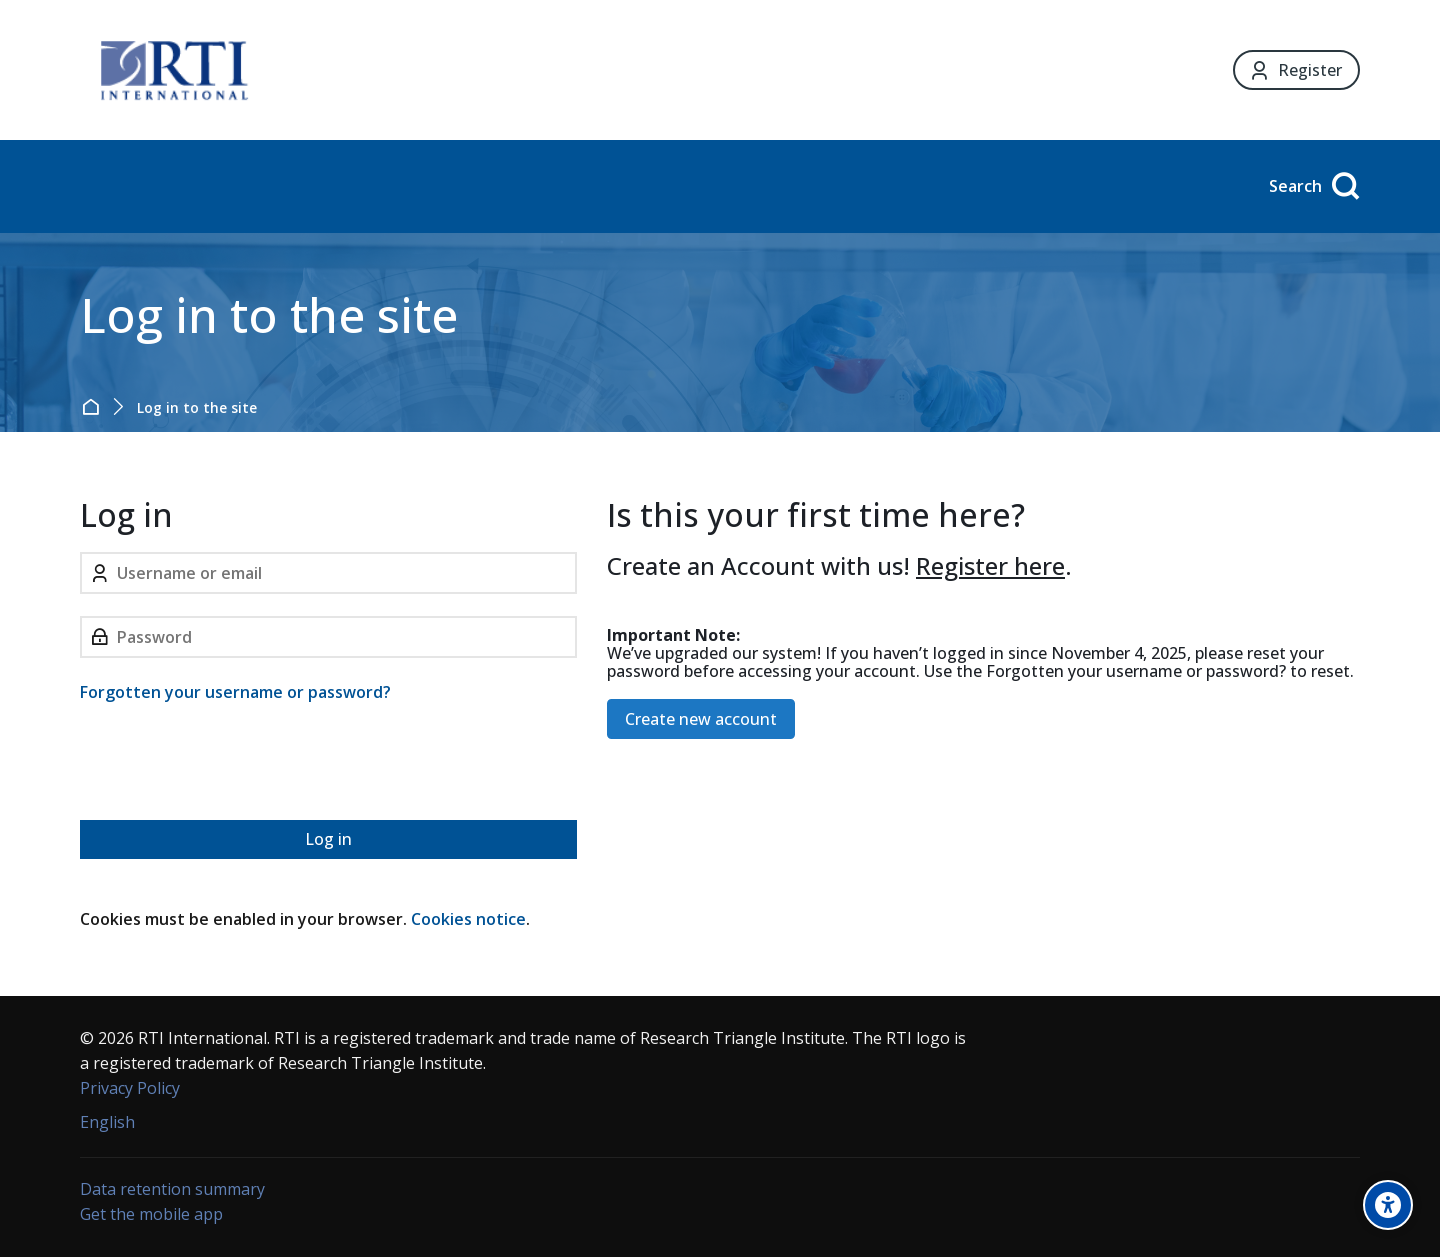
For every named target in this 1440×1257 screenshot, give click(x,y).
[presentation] (232, 765)
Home (94, 407)
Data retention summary (172, 1189)
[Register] (1296, 70)
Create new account (701, 719)
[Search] (1311, 186)
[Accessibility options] (1388, 1205)
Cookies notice (468, 919)
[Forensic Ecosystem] (174, 70)
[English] (107, 1122)
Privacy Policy (130, 1088)
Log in (328, 839)
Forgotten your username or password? (235, 692)
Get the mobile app (151, 1214)
